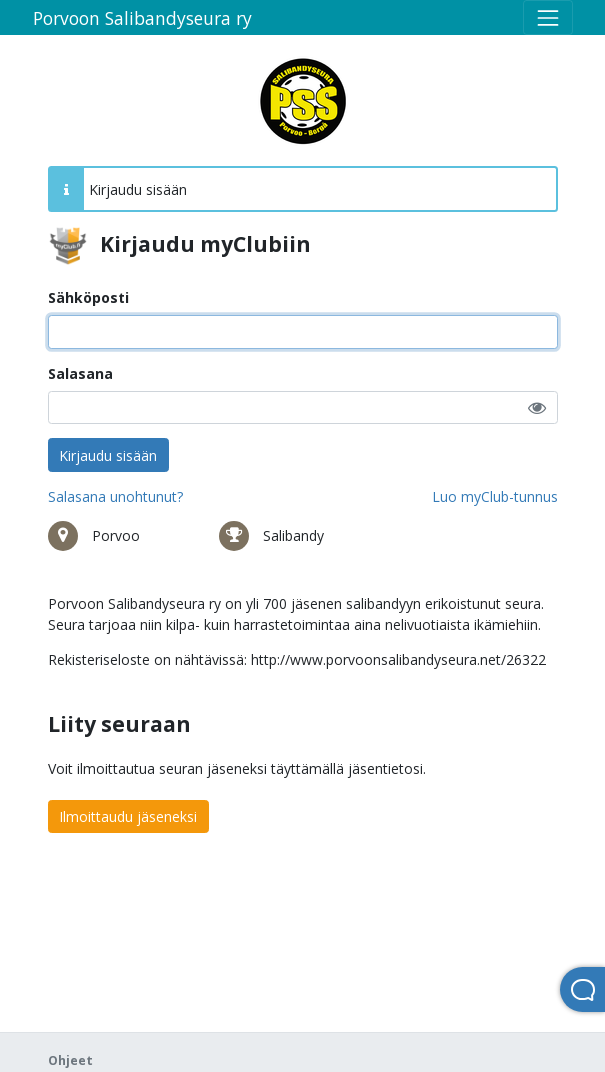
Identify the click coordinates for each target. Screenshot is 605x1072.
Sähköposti (88, 297)
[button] (537, 407)
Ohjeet (70, 1060)
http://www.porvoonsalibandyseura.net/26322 (398, 659)
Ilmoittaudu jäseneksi (128, 816)
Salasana (80, 373)
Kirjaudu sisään (108, 455)
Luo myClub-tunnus (495, 496)
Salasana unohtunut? (115, 496)
